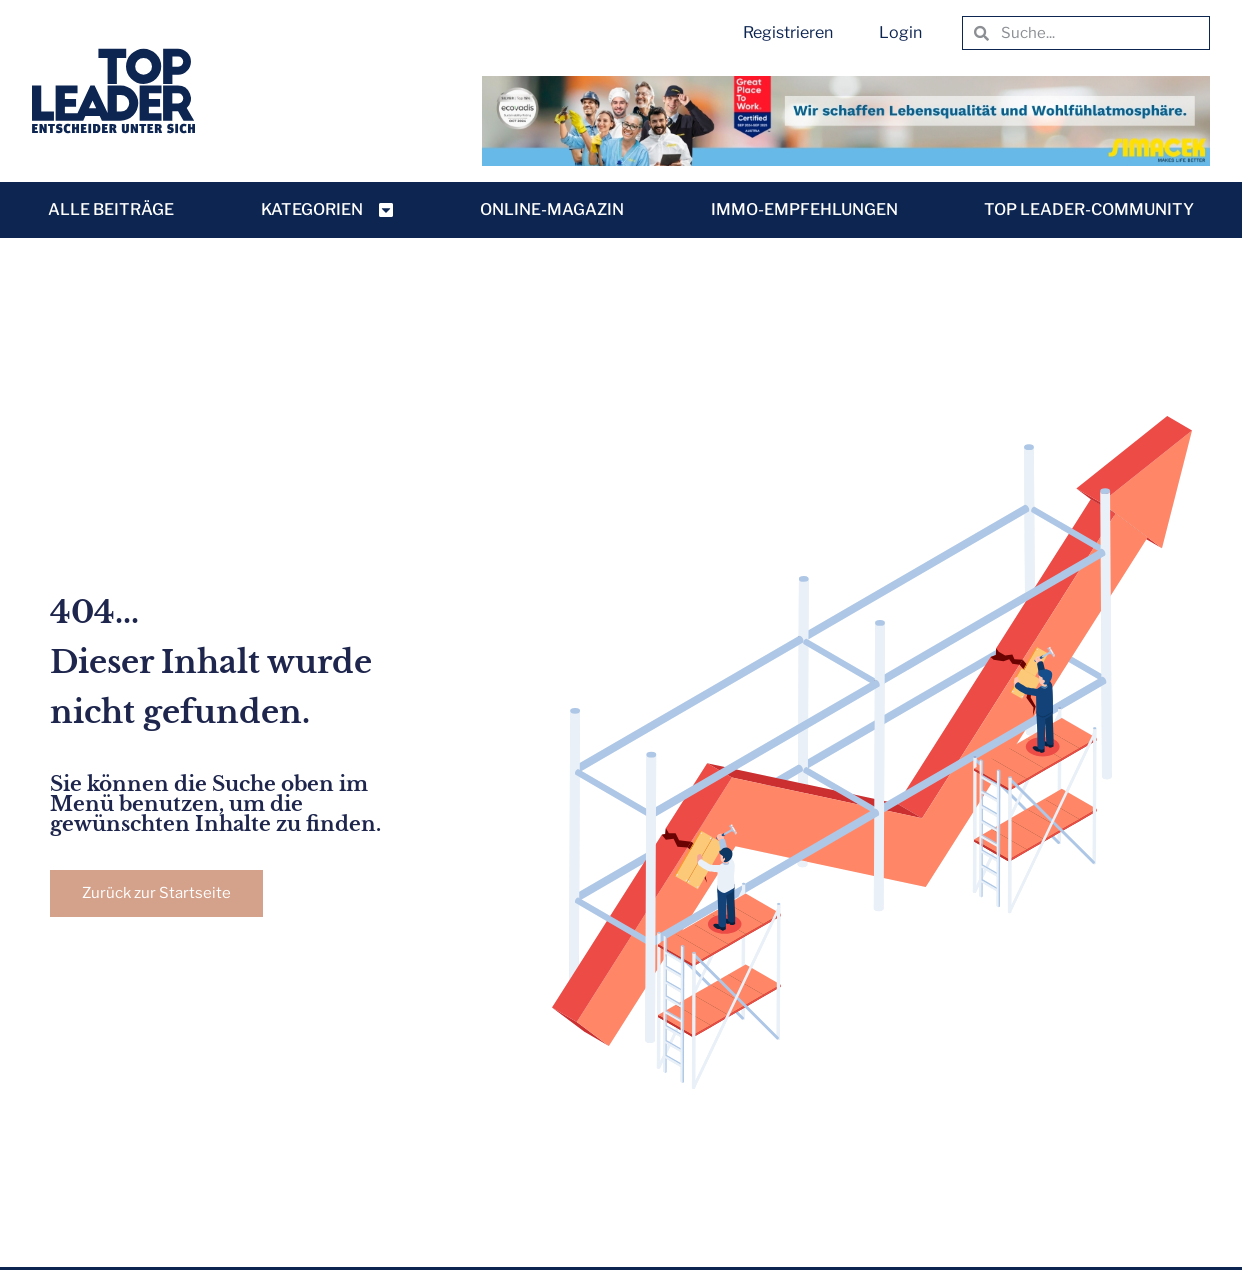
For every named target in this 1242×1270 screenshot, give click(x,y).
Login (900, 32)
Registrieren (788, 32)
